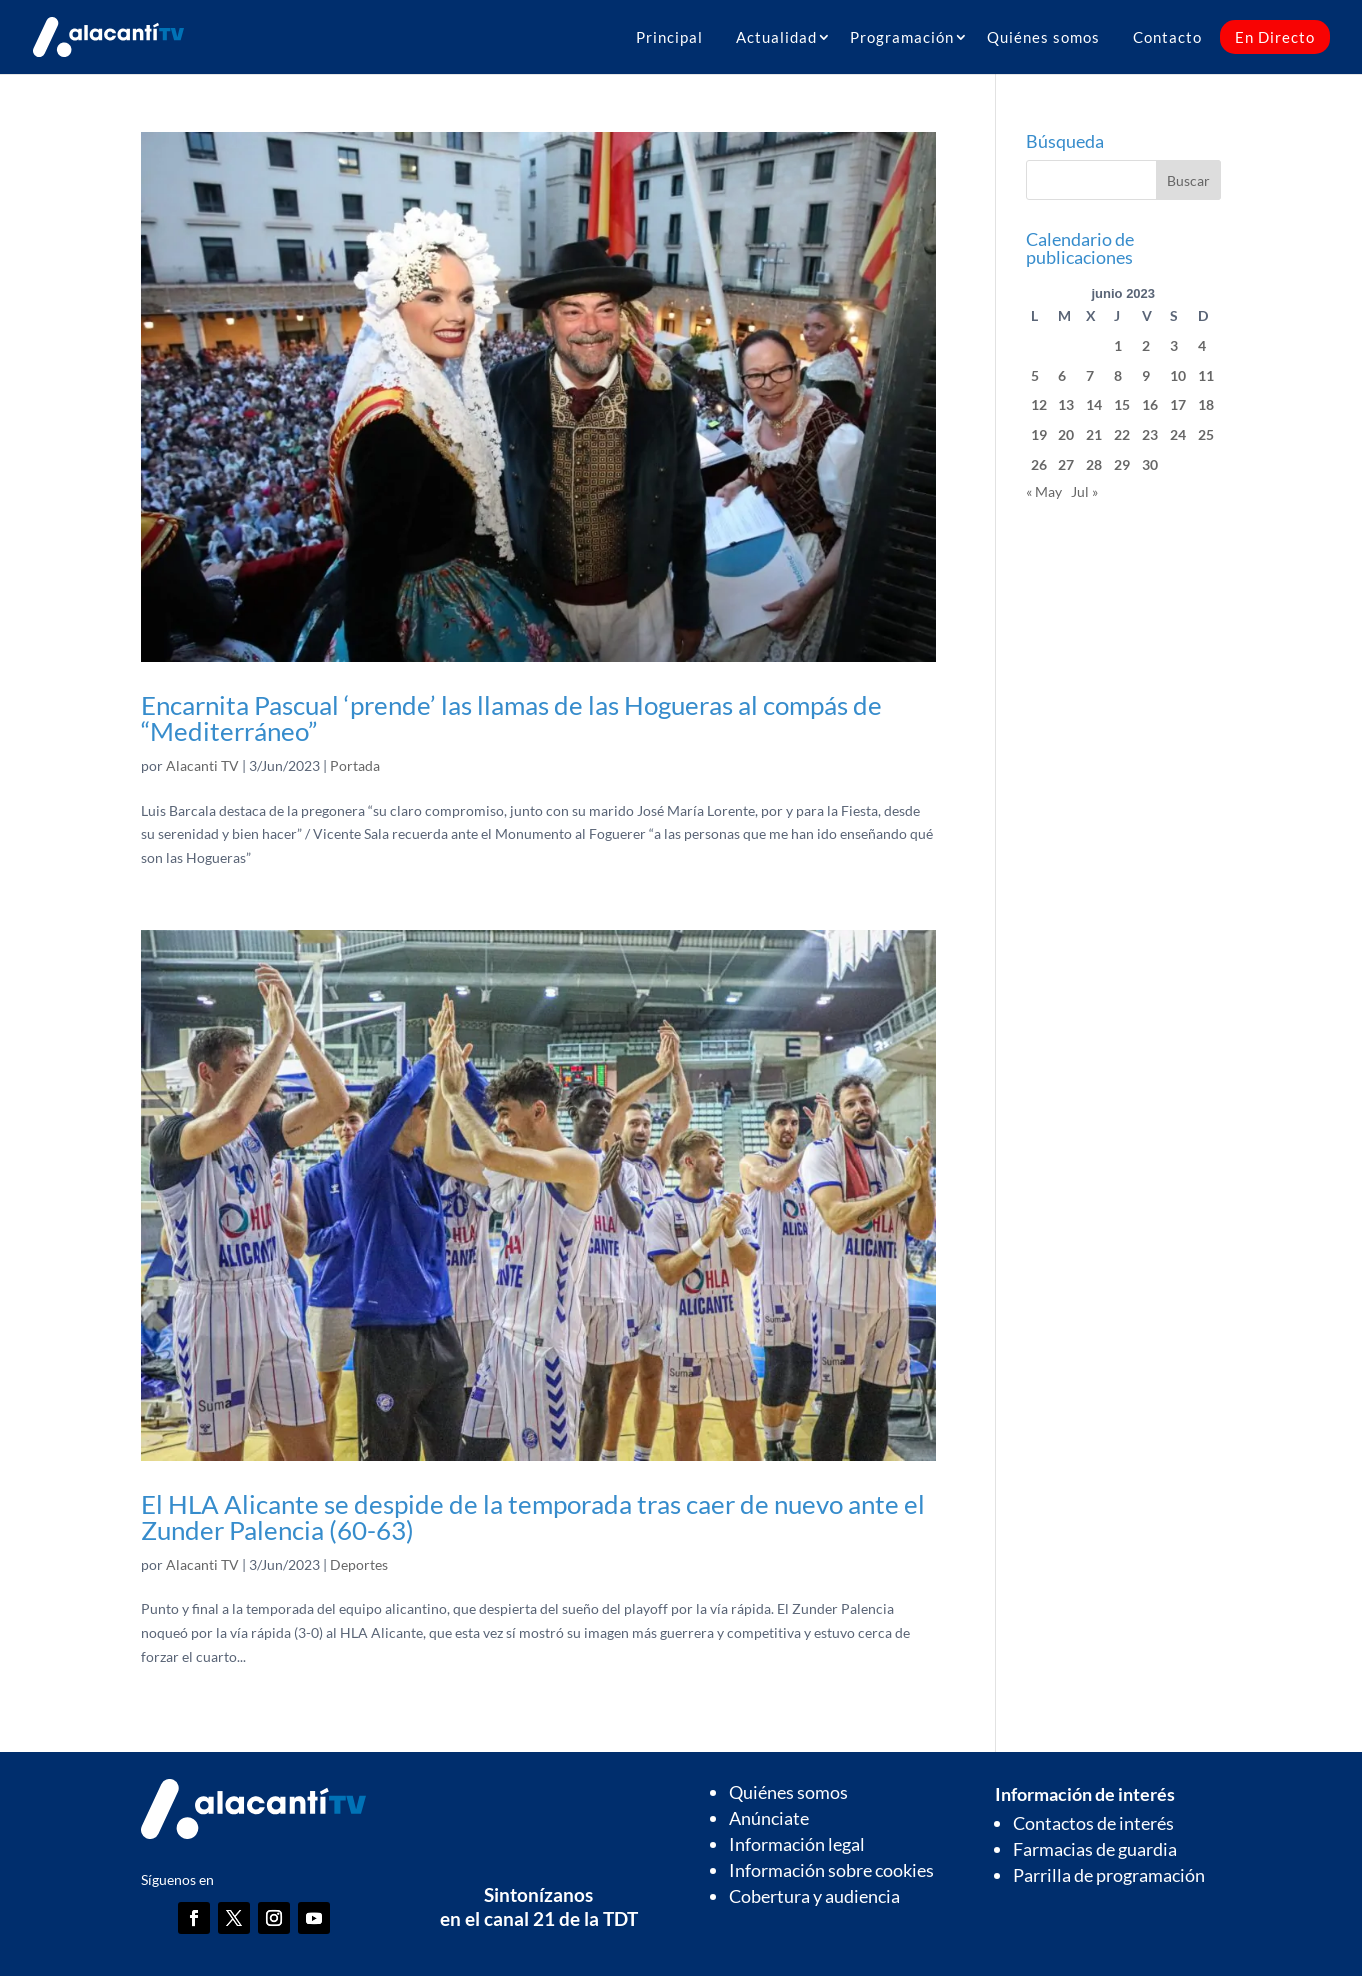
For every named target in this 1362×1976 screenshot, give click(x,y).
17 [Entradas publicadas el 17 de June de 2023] (1178, 404)
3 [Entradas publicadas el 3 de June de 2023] (1174, 345)
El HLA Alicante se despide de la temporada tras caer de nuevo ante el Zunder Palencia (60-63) (533, 1517)
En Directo (1275, 37)
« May (1044, 491)
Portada (355, 765)
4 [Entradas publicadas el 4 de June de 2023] (1202, 345)
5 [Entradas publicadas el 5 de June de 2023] (1035, 375)
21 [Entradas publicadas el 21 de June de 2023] (1094, 434)
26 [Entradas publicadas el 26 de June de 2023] (1039, 464)
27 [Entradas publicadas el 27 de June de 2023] (1066, 464)
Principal (669, 37)
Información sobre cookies (831, 1870)
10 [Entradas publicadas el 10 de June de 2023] (1178, 375)
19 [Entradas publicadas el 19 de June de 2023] (1039, 434)
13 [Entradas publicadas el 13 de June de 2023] (1066, 404)
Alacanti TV (202, 765)
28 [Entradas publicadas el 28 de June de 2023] (1094, 464)
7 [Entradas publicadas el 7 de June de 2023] (1090, 375)
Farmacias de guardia (1095, 1849)
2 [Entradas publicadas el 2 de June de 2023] (1146, 345)
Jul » (1084, 491)
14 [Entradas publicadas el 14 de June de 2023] (1094, 404)
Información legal (797, 1844)
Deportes (359, 1564)
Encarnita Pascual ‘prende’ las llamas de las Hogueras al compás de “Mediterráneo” (511, 718)
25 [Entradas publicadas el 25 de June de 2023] (1206, 434)
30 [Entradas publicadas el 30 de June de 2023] (1150, 464)
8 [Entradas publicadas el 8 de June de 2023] (1118, 375)
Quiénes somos (1043, 37)
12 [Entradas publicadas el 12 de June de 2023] (1039, 404)
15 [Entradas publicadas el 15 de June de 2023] (1122, 404)
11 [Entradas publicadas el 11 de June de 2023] (1206, 375)
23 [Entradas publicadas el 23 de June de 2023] (1150, 434)
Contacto (1167, 37)
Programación (902, 37)
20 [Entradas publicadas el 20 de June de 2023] (1066, 434)
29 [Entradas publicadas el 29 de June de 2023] (1122, 464)
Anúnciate (769, 1818)
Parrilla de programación (1109, 1875)
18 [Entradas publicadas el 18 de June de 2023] (1206, 404)
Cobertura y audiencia (814, 1896)
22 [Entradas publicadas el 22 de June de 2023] (1122, 434)
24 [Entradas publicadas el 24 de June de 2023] (1178, 434)
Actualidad (776, 37)
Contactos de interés (1093, 1823)
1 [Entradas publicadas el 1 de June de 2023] (1118, 345)
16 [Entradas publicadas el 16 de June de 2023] (1150, 404)
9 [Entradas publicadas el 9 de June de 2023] (1146, 375)
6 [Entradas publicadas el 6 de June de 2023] (1062, 375)
